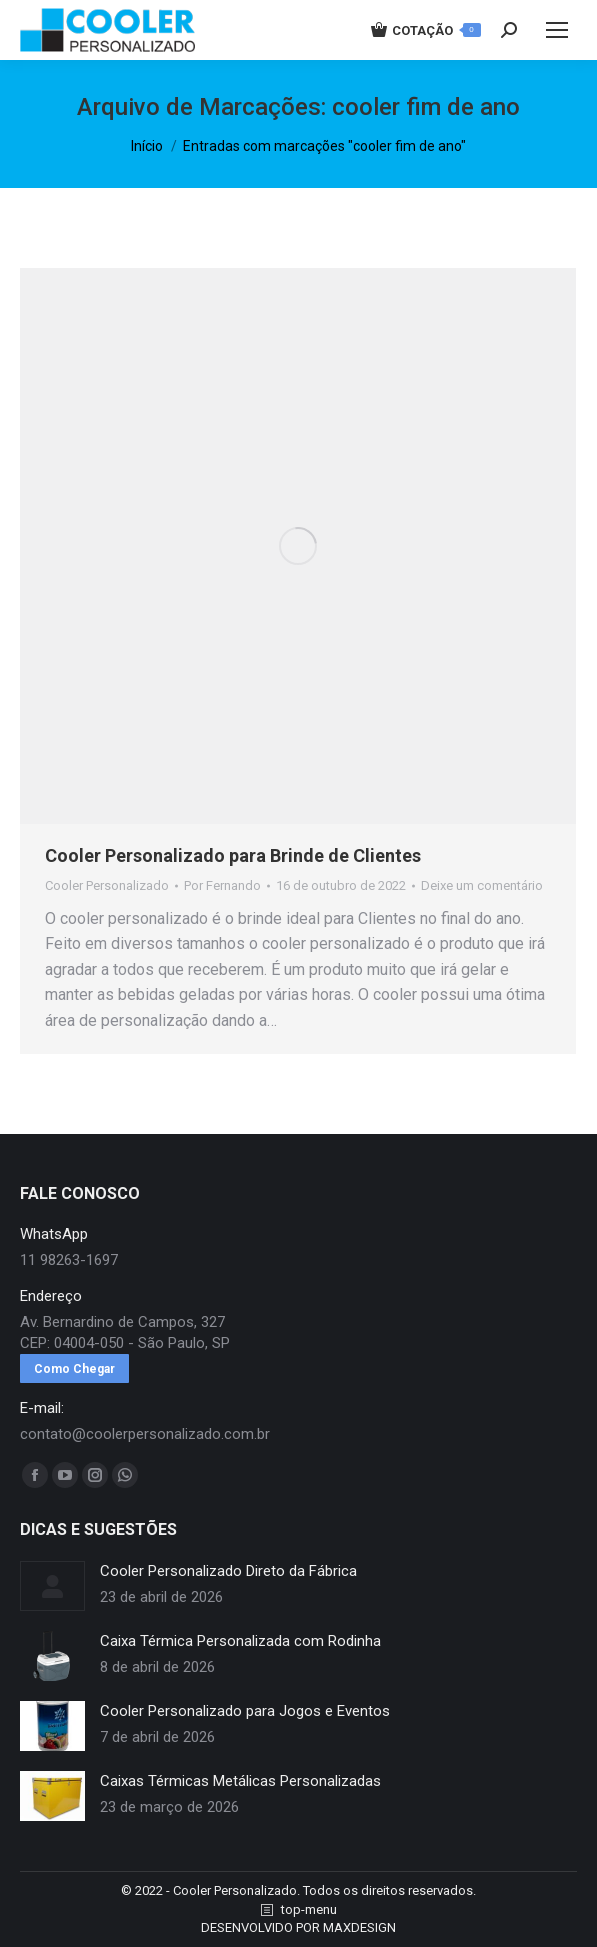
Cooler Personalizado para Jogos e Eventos (245, 1711)
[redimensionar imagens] (52, 1586)
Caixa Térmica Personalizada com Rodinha (240, 1641)
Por (222, 885)
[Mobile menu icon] (557, 30)
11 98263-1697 (69, 1260)
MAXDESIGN (359, 1927)
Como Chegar (74, 1369)
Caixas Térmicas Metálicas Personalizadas (240, 1781)
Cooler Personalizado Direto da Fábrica (228, 1571)
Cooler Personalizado (107, 885)
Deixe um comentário (482, 885)
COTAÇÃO (426, 30)
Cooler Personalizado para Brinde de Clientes (233, 855)
